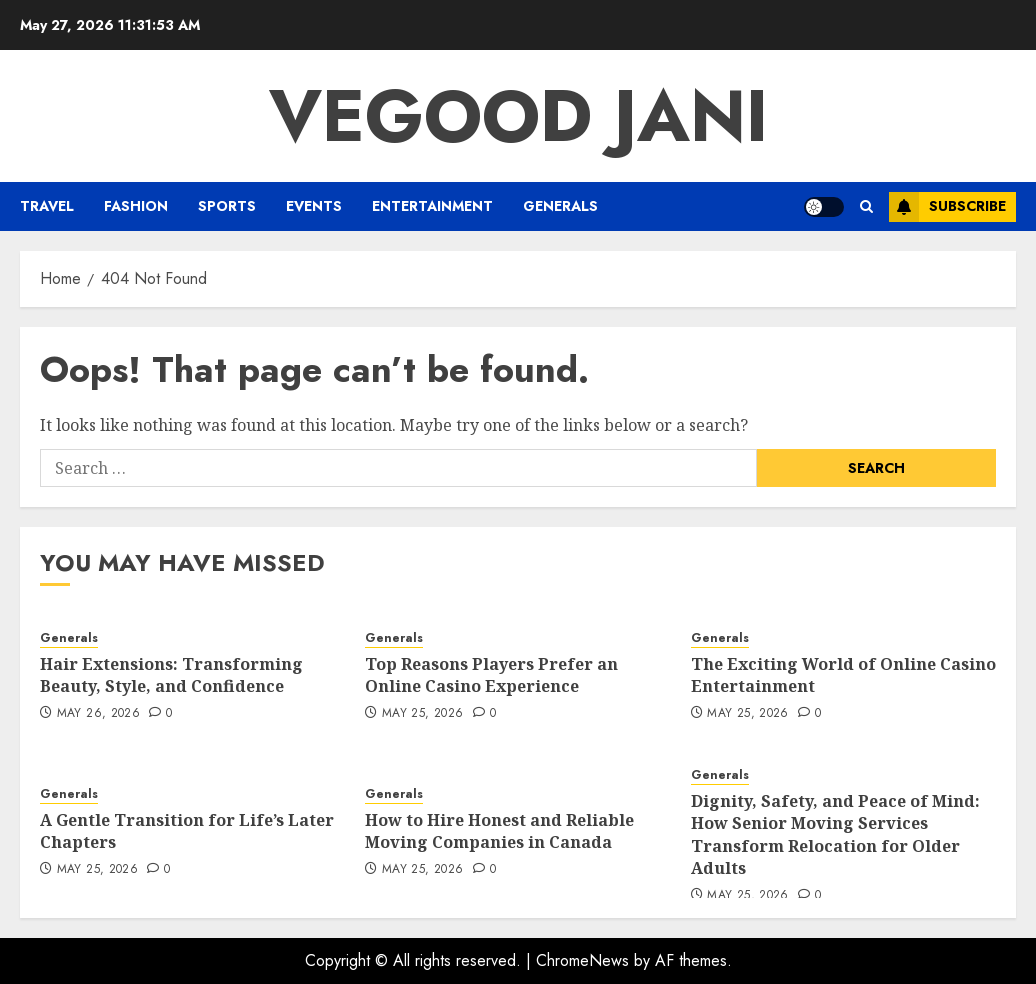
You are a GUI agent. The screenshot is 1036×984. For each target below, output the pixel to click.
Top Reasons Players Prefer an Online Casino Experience (491, 675)
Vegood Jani (518, 116)
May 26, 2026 (98, 714)
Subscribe (947, 207)
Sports (227, 206)
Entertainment (432, 206)
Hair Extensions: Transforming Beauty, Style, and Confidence (171, 675)
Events (314, 206)
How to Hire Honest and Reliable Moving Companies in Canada (499, 831)
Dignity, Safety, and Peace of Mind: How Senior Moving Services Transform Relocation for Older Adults (835, 834)
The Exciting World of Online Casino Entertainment (843, 675)
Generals (560, 206)
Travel (47, 206)
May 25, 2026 (422, 714)
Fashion (136, 206)
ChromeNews (582, 960)
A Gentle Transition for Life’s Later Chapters (187, 831)
